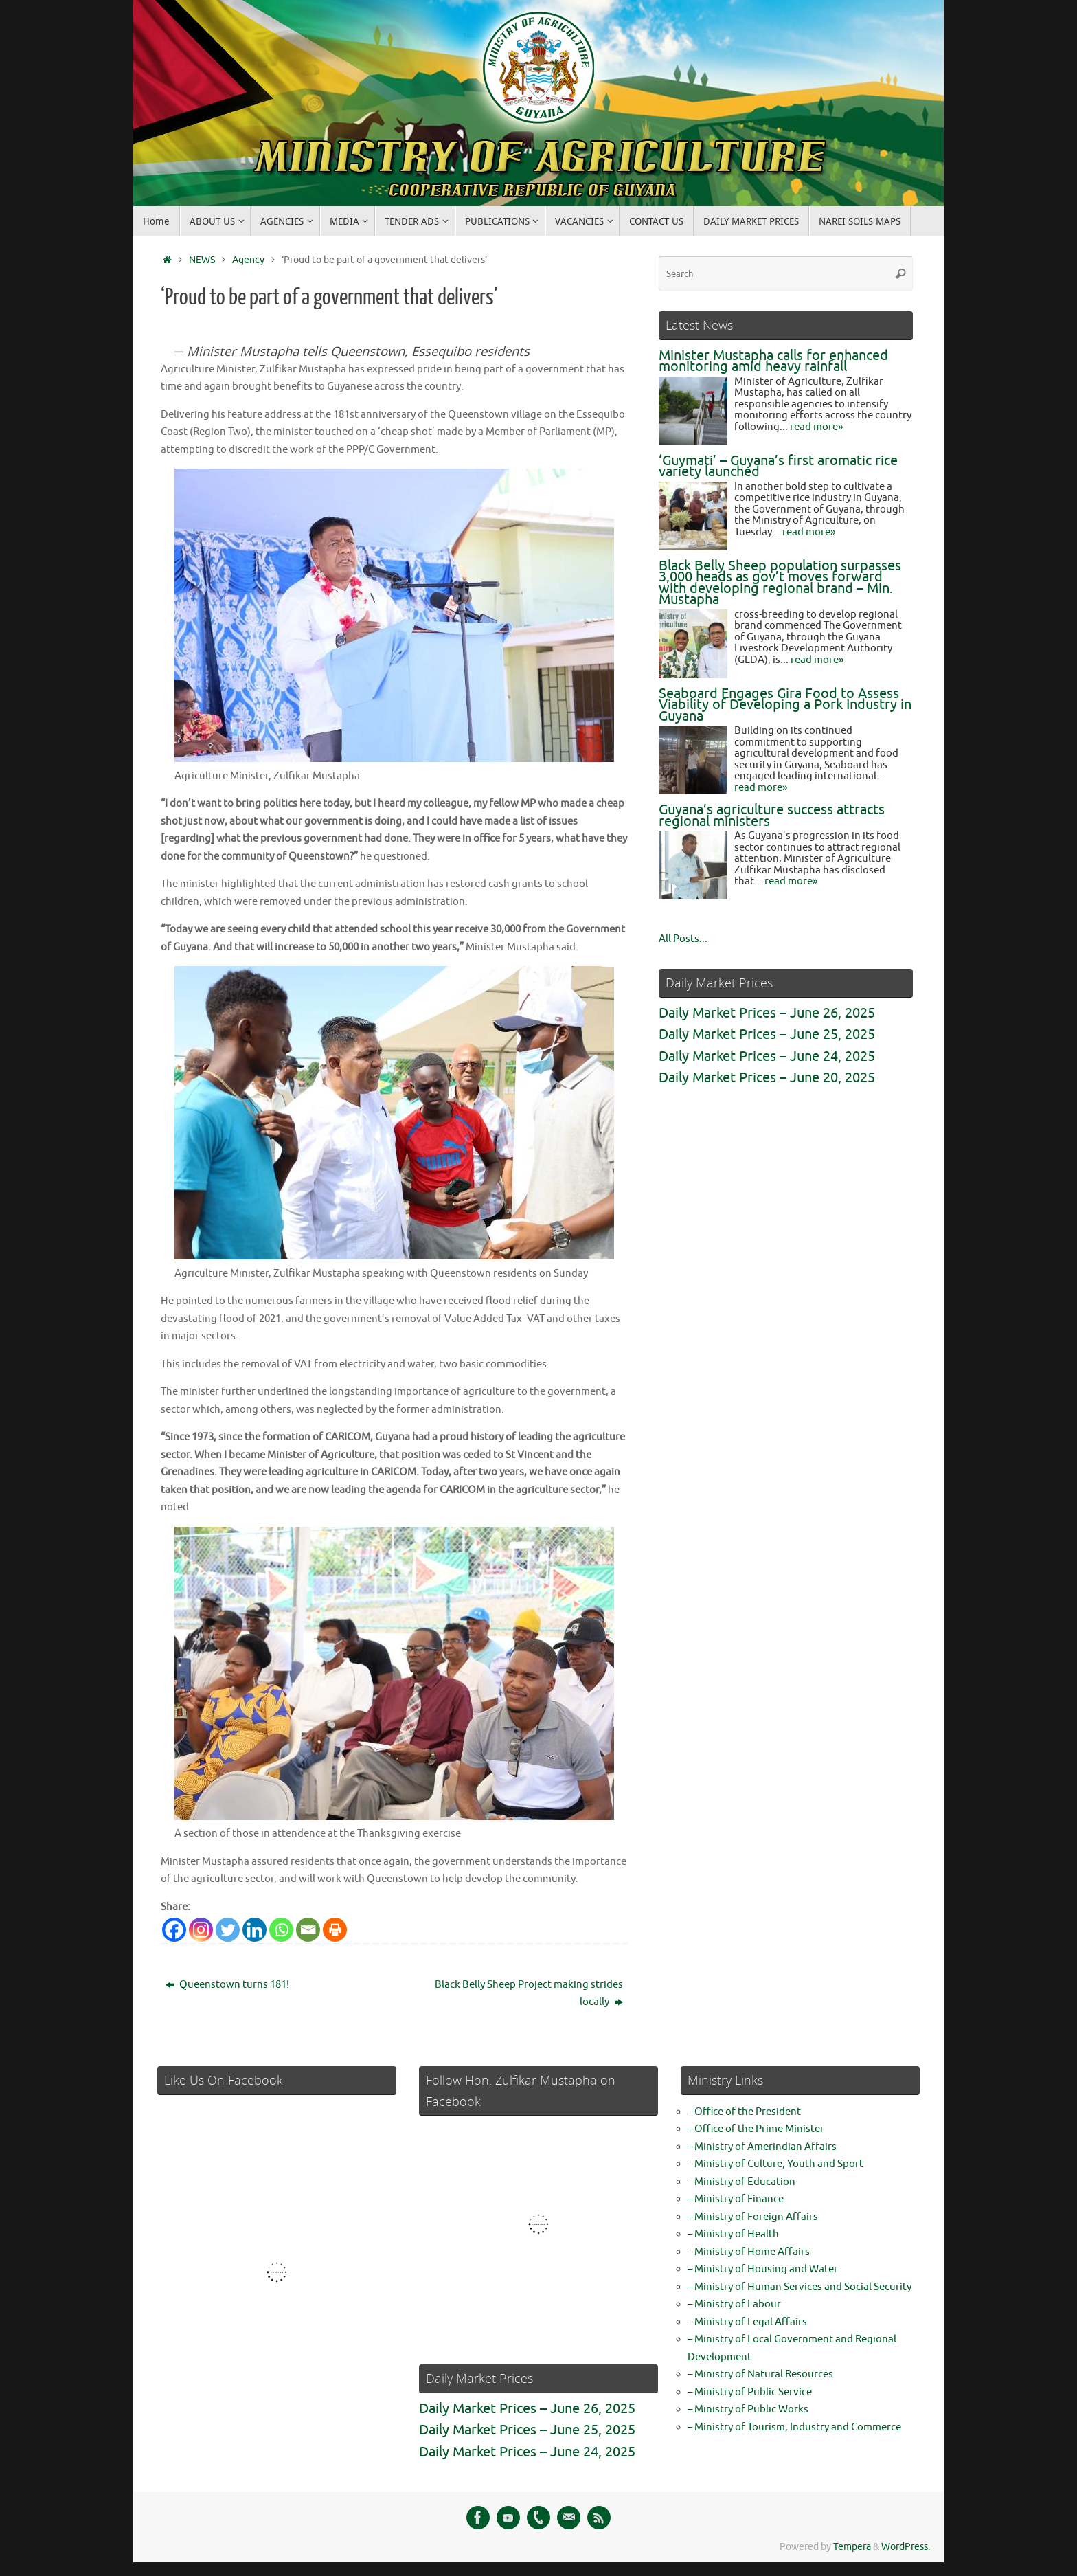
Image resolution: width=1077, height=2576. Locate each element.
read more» (816, 427)
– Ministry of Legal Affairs (747, 2322)
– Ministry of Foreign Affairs (753, 2217)
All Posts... (683, 938)
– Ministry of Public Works (748, 2409)
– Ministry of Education (741, 2181)
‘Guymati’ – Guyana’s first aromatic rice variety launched (778, 466)
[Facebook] (174, 1930)
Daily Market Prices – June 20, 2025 (767, 1077)
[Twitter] (228, 1930)
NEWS (202, 260)
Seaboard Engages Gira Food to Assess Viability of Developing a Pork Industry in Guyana (785, 705)
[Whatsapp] (281, 1930)
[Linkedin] (254, 1930)
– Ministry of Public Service (750, 2392)
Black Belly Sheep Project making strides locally (529, 1993)
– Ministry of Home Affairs (749, 2252)
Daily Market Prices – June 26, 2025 (767, 1013)
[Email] (308, 1930)
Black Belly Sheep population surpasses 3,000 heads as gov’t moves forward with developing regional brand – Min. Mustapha (780, 583)
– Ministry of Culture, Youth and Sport (775, 2164)
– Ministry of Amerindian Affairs (762, 2146)
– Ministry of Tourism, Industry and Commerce (794, 2427)
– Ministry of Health (733, 2234)
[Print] (335, 1930)
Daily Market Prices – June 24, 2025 (767, 1056)
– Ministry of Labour (734, 2304)
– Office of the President (744, 2111)
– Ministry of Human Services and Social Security (799, 2287)
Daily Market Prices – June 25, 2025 (767, 1034)
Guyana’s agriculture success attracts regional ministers (772, 815)
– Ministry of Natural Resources (760, 2374)
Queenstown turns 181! (227, 1984)
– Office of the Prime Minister (756, 2129)
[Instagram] (201, 1930)
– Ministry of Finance (736, 2199)
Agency (248, 260)
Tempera (852, 2547)
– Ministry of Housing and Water (763, 2269)
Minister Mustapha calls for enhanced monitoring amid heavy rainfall (773, 361)
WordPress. (905, 2547)
